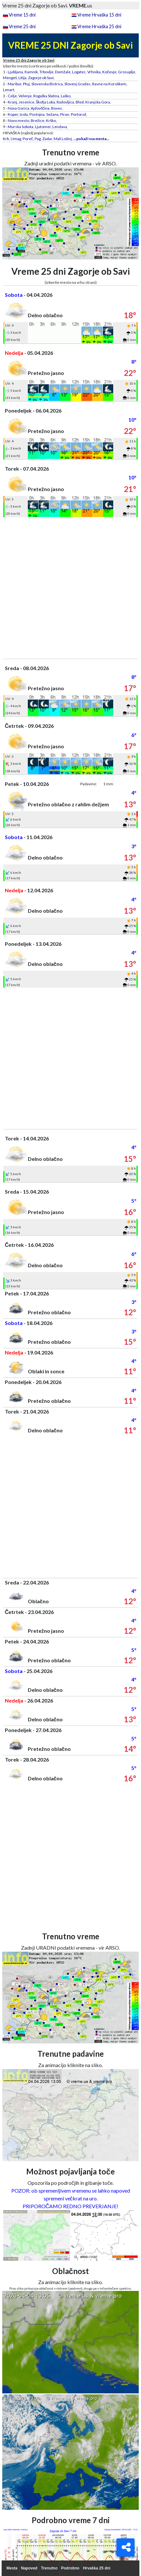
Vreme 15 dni (22, 15)
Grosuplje (126, 71)
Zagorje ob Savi (41, 77)
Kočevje (109, 71)
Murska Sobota (20, 126)
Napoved (29, 2568)
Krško (51, 120)
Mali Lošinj (63, 138)
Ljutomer (43, 126)
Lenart (8, 89)
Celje (12, 95)
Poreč (28, 138)
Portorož (78, 114)
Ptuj (26, 83)
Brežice (37, 120)
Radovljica (65, 102)
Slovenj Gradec (77, 83)
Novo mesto (18, 120)
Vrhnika (94, 71)
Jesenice (26, 102)
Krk (6, 138)
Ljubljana (15, 71)
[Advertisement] (70, 588)
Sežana (52, 114)
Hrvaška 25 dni (97, 2568)
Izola (24, 114)
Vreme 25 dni (22, 26)
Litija (22, 77)
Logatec (79, 71)
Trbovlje (46, 71)
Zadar (47, 138)
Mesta (11, 2568)
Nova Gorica (18, 108)
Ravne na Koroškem (109, 83)
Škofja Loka (45, 102)
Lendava (59, 126)
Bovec (56, 108)
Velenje (25, 95)
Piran (64, 114)
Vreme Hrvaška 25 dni (99, 26)
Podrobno (70, 2568)
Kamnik (31, 71)
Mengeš (10, 77)
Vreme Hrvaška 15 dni (99, 15)
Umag (16, 138)
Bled (80, 102)
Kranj (12, 102)
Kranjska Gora (97, 102)
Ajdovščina (40, 108)
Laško (65, 95)
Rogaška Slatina (46, 95)
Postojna (37, 114)
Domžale (62, 71)
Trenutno (49, 2568)
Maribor (14, 83)
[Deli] (125, 2547)
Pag (38, 138)
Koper (13, 114)
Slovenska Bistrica (47, 83)
